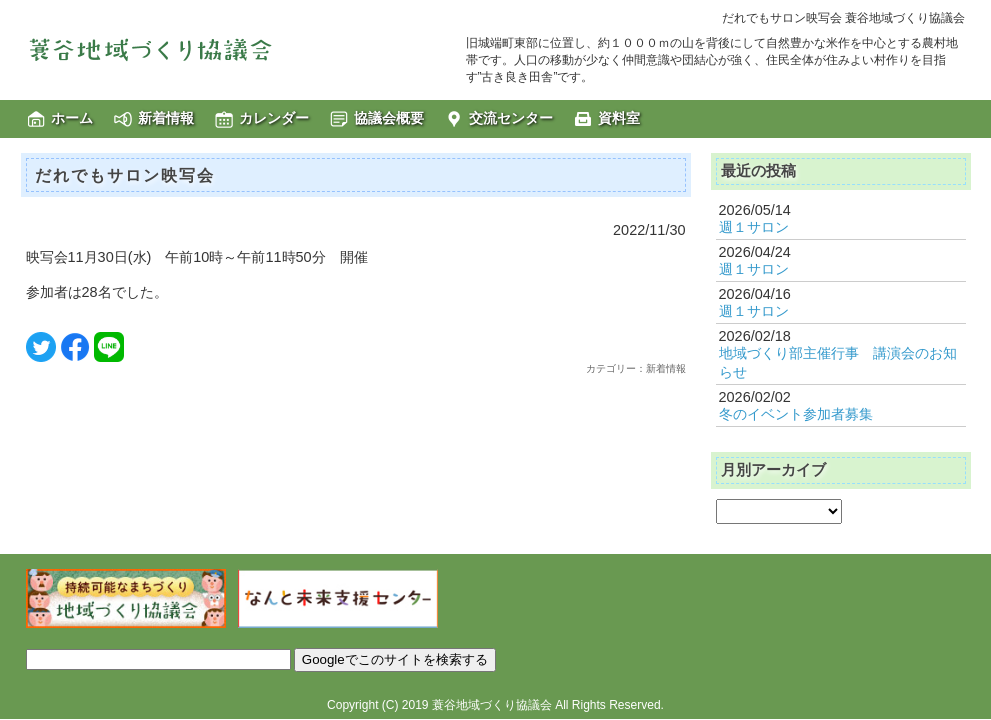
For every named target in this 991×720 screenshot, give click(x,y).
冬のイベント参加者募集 (796, 414)
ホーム (72, 118)
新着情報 (166, 118)
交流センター (511, 118)
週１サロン (754, 227)
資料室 (619, 118)
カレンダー (274, 118)
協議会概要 (389, 118)
